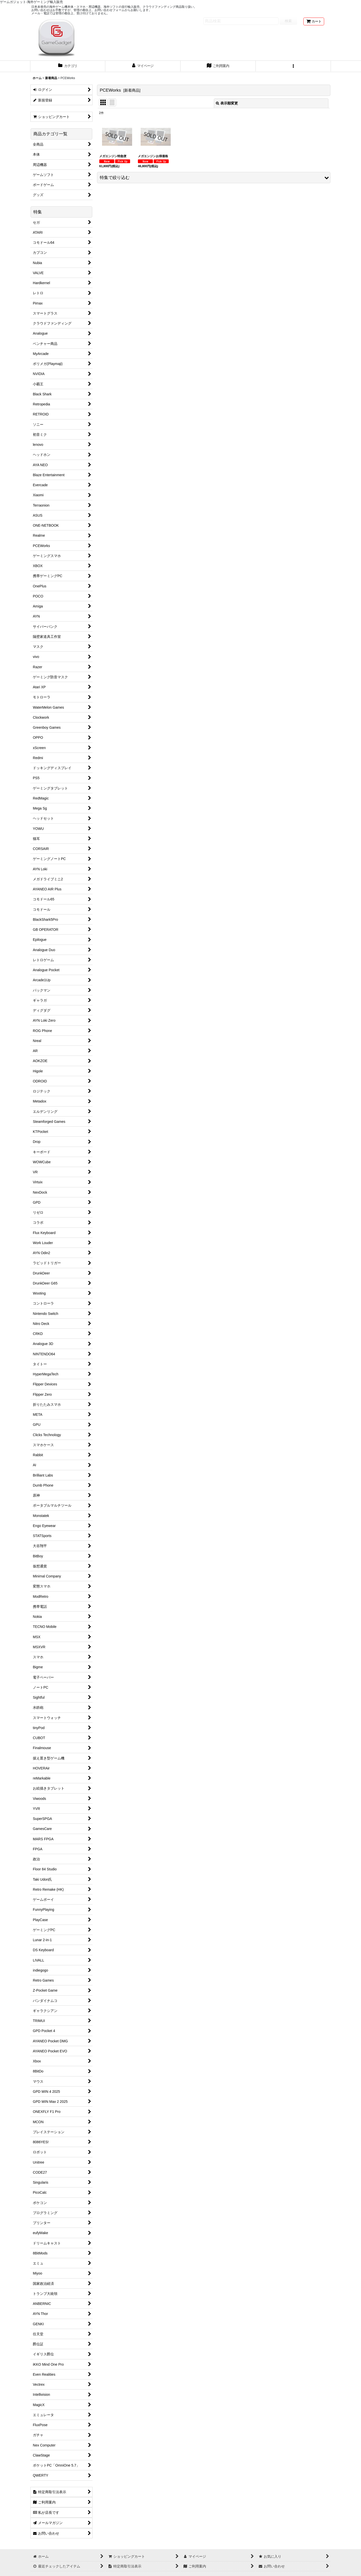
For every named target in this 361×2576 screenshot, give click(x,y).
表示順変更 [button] (227, 103)
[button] (293, 66)
